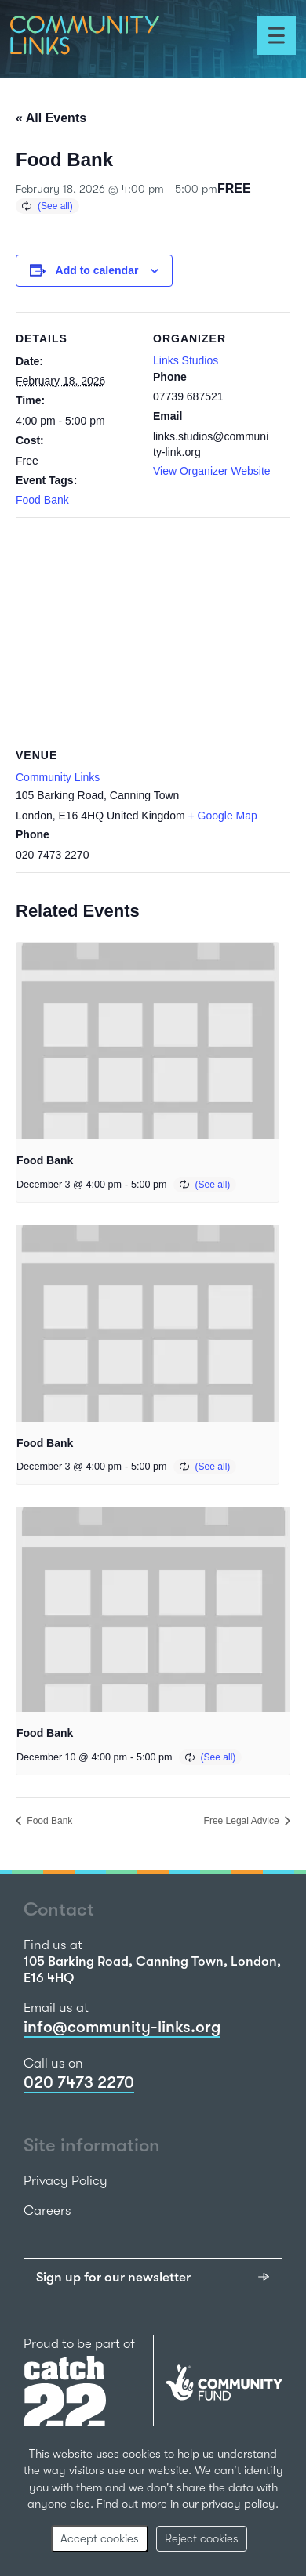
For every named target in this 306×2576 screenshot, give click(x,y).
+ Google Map (222, 815)
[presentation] (147, 1041)
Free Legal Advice (243, 1820)
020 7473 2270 (79, 2082)
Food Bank (42, 500)
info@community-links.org (122, 2026)
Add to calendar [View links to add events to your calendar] (97, 270)
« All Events (51, 118)
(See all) (55, 206)
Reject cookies (202, 2538)
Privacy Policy (65, 2180)
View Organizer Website (212, 471)
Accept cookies (99, 2538)
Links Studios (185, 360)
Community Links (58, 777)
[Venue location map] (153, 630)
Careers (47, 2210)
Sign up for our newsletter (113, 2277)
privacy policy (238, 2504)
